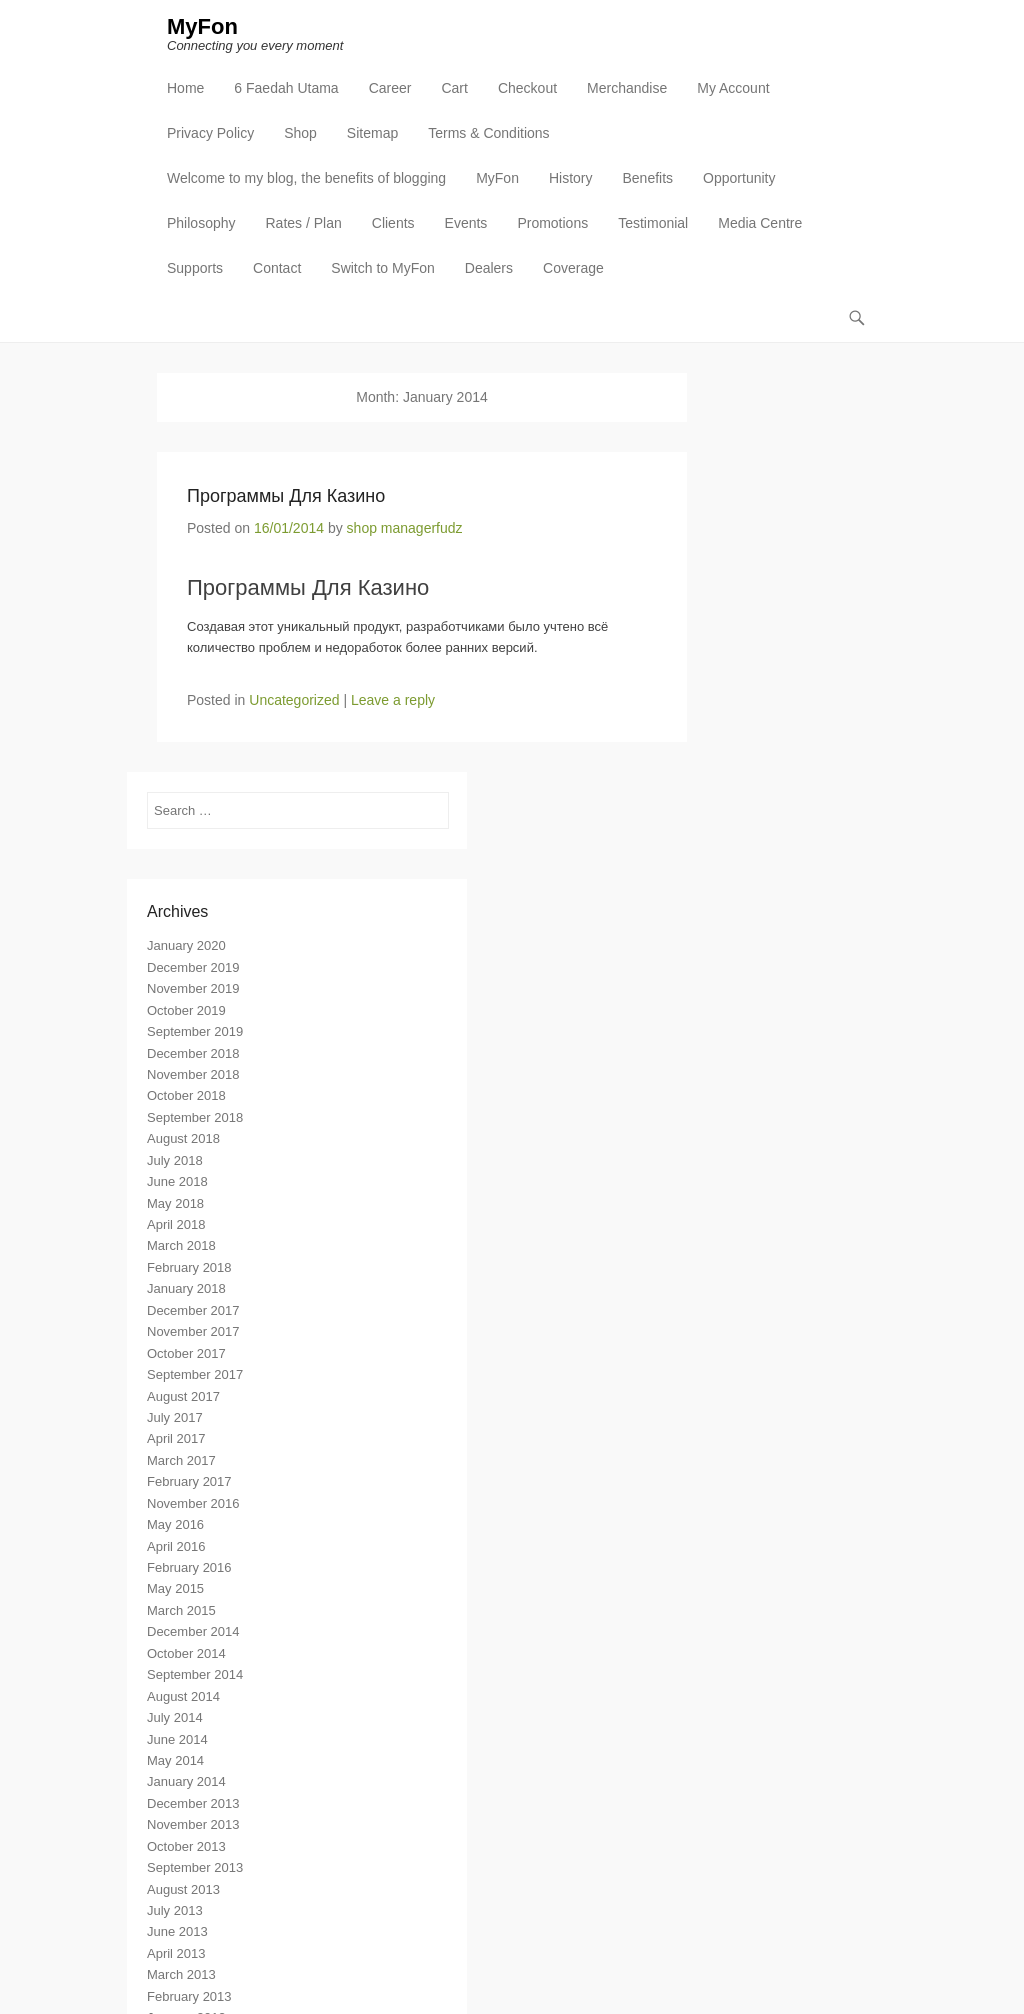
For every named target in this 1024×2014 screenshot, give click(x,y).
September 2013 (195, 1867)
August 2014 (183, 1696)
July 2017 (175, 1417)
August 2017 (183, 1396)
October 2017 (186, 1353)
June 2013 (177, 1931)
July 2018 (175, 1160)
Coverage (573, 268)
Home (185, 88)
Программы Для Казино (286, 496)
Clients (393, 223)
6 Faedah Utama (286, 88)
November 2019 (193, 988)
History (571, 178)
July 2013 (175, 1910)
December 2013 (193, 1803)
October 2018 (186, 1095)
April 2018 (176, 1224)
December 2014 (193, 1631)
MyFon (202, 26)
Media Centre (760, 223)
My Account (733, 88)
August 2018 (183, 1138)
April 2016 (176, 1546)
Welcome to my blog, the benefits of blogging (306, 178)
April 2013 (176, 1953)
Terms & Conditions (488, 133)
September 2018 (195, 1117)
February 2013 (189, 1996)
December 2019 (193, 967)
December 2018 (193, 1053)
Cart (454, 88)
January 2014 (186, 1781)
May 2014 (175, 1760)
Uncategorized (294, 700)
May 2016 (175, 1524)
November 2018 (193, 1074)
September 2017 (195, 1374)
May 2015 (175, 1588)
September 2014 (195, 1674)
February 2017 (189, 1481)
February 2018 (189, 1267)
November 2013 (193, 1824)
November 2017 (193, 1331)
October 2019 (186, 1010)
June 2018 (177, 1181)
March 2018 (181, 1245)
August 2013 (183, 1889)
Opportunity (739, 178)
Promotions (552, 223)
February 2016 (189, 1567)
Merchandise (627, 88)
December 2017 (193, 1310)
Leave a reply (393, 700)
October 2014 (186, 1653)
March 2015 (181, 1610)
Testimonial (653, 223)
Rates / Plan (304, 223)
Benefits (647, 178)
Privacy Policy (210, 133)
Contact (277, 268)
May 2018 (175, 1203)
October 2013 (186, 1846)
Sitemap (372, 133)
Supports (195, 268)
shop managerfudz (405, 528)
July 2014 (175, 1717)
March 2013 (181, 1974)
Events (466, 223)
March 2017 (181, 1460)
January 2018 (186, 1288)
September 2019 (195, 1031)
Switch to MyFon (382, 268)
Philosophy (201, 223)
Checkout (527, 88)
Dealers (489, 268)
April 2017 (176, 1438)
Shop (300, 133)
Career (390, 88)
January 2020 (186, 945)
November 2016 (193, 1503)
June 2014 (177, 1739)
